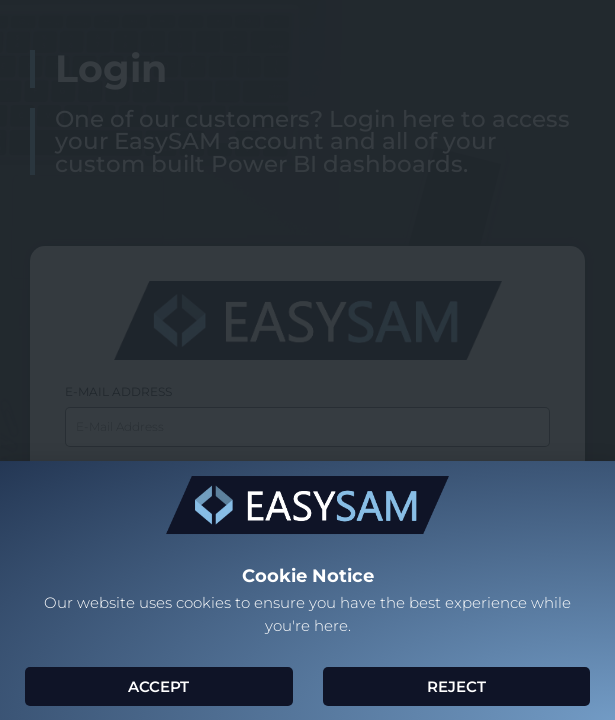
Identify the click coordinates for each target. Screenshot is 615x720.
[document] (307, 360)
